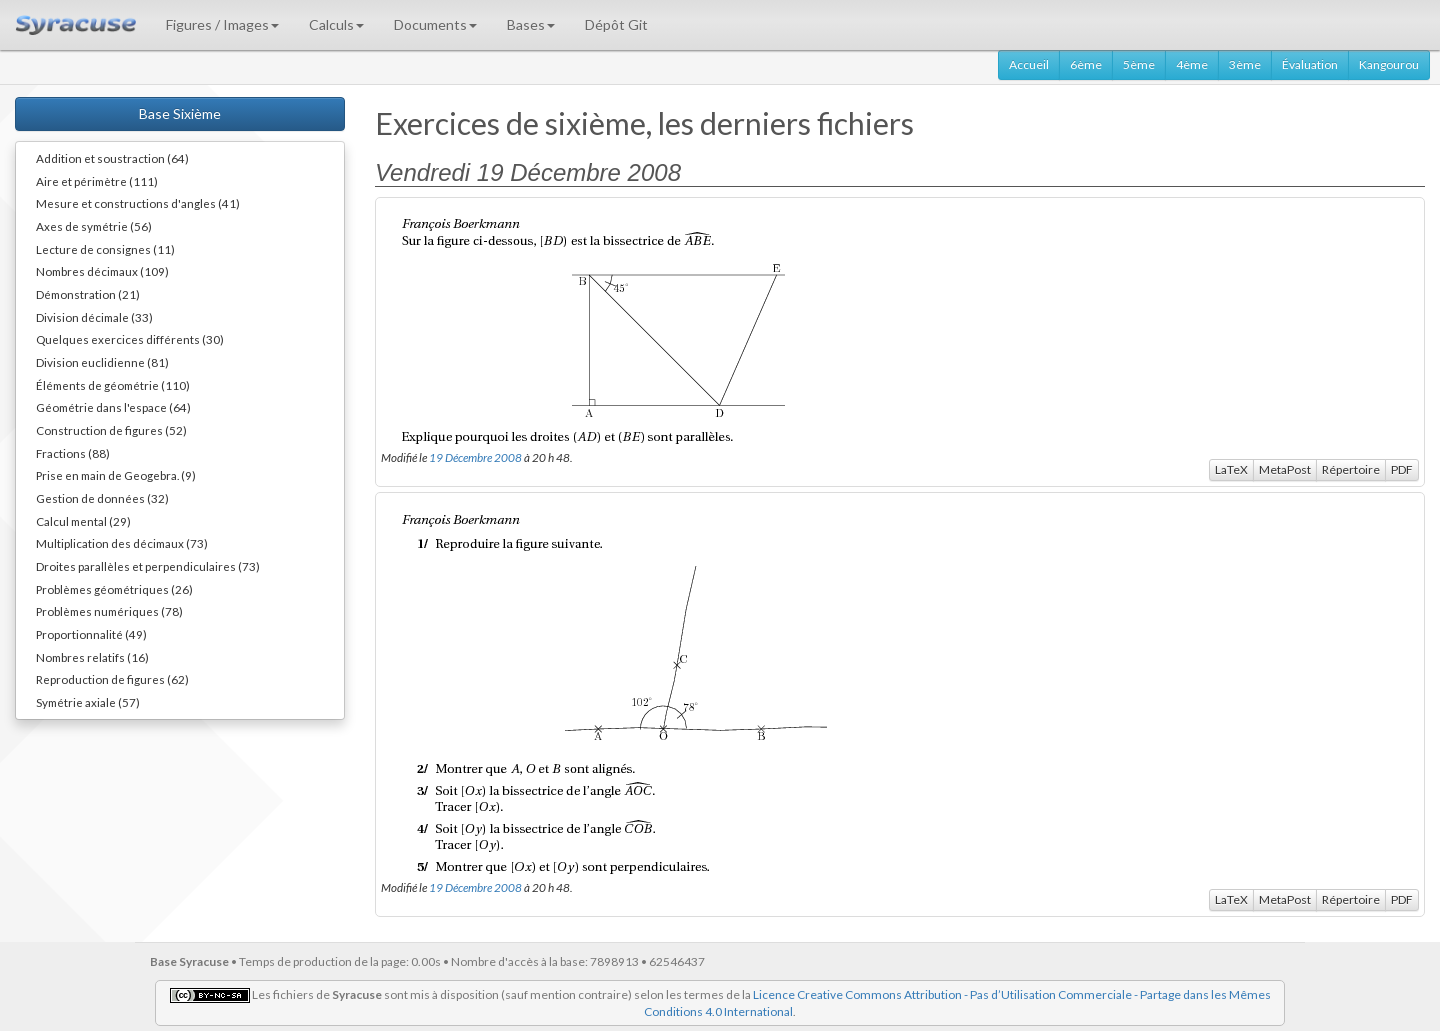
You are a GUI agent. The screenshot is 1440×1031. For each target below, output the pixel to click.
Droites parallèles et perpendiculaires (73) (148, 566)
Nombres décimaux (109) (102, 271)
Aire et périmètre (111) (97, 181)
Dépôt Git (616, 24)
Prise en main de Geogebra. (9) (116, 475)
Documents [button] (435, 24)
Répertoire (1351, 469)
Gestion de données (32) (102, 498)
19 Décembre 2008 (475, 457)
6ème (1086, 64)
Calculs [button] (336, 24)
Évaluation (1310, 64)
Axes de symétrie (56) (94, 226)
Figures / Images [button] (222, 24)
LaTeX (1231, 469)
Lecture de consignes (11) (105, 249)
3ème (1245, 64)
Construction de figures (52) (111, 430)
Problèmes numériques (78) (109, 611)
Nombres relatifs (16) (92, 657)
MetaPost (1285, 469)
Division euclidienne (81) (102, 362)
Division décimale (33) (94, 317)
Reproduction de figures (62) (112, 679)
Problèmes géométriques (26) (114, 589)
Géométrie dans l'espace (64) (113, 407)
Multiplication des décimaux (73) (122, 543)
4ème (1192, 64)
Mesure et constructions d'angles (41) (138, 203)
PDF (1402, 469)
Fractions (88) (73, 453)
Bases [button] (531, 24)
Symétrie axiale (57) (88, 702)
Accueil (1029, 64)
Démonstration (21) (88, 294)
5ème (1139, 64)
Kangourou (1389, 64)
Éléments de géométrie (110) (113, 385)
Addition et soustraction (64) (112, 158)
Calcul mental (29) (83, 521)
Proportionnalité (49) (91, 634)
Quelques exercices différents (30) (130, 339)
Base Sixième (180, 113)
